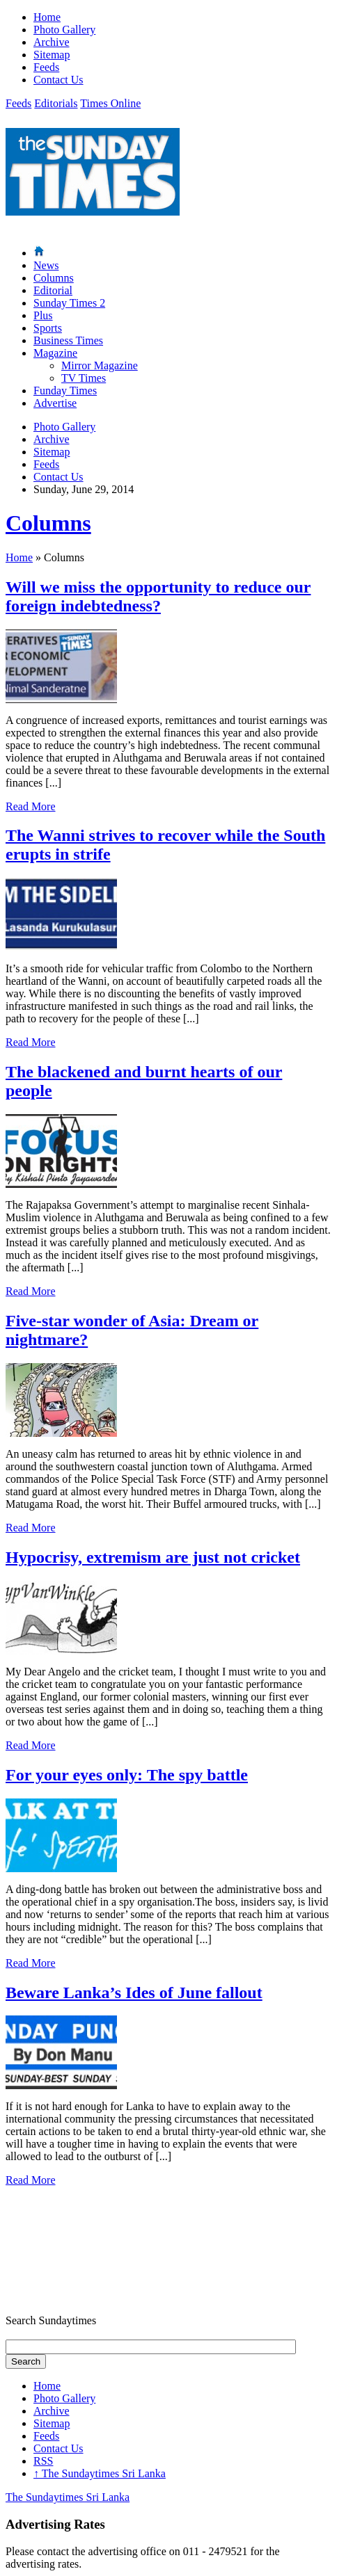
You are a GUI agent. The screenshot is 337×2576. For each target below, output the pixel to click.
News (45, 265)
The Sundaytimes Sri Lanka (99, 2473)
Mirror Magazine (99, 365)
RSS (43, 2461)
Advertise (55, 403)
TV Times (83, 378)
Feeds (46, 67)
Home (47, 17)
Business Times (68, 340)
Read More (31, 806)
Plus (43, 315)
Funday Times (65, 390)
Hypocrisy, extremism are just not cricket (153, 1557)
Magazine (55, 353)
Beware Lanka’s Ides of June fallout (134, 1992)
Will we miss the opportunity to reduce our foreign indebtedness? (158, 596)
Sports (47, 328)
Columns (53, 278)
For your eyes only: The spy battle (127, 1775)
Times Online (110, 103)
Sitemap (51, 55)
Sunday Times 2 (69, 303)
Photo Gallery (64, 29)
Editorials (55, 103)
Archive (51, 42)
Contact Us (58, 80)
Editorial (52, 290)
